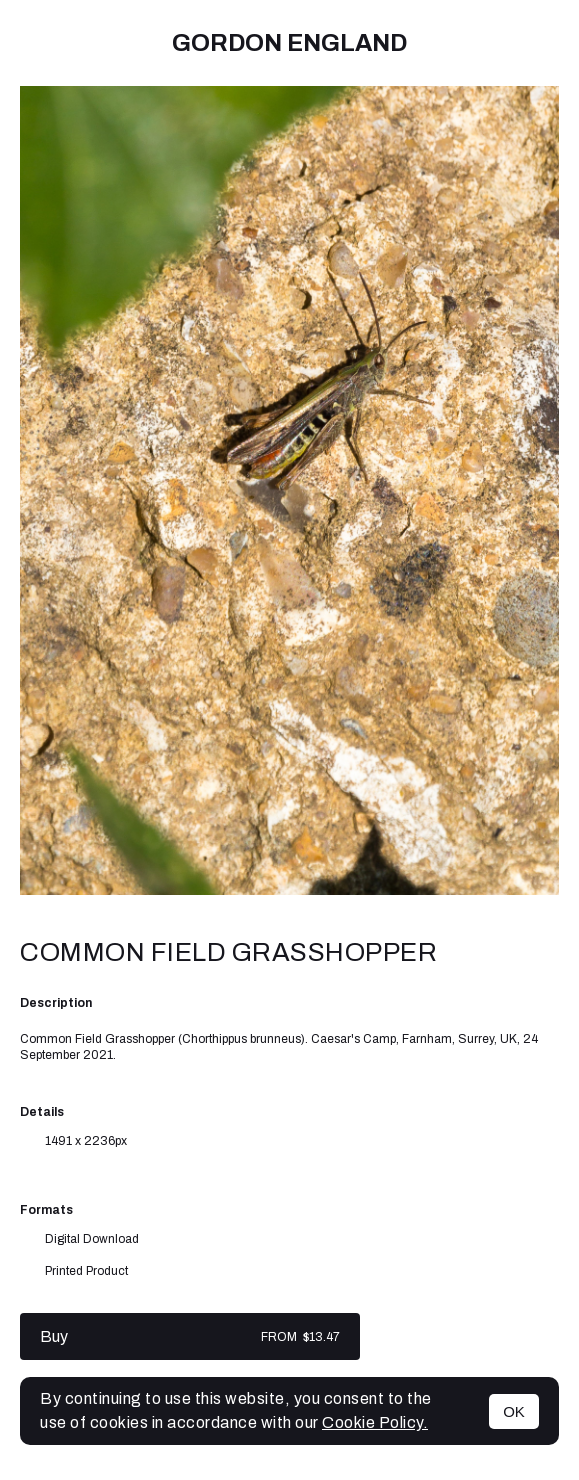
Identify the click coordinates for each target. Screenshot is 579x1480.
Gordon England (289, 43)
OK (514, 1411)
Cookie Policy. (375, 1422)
